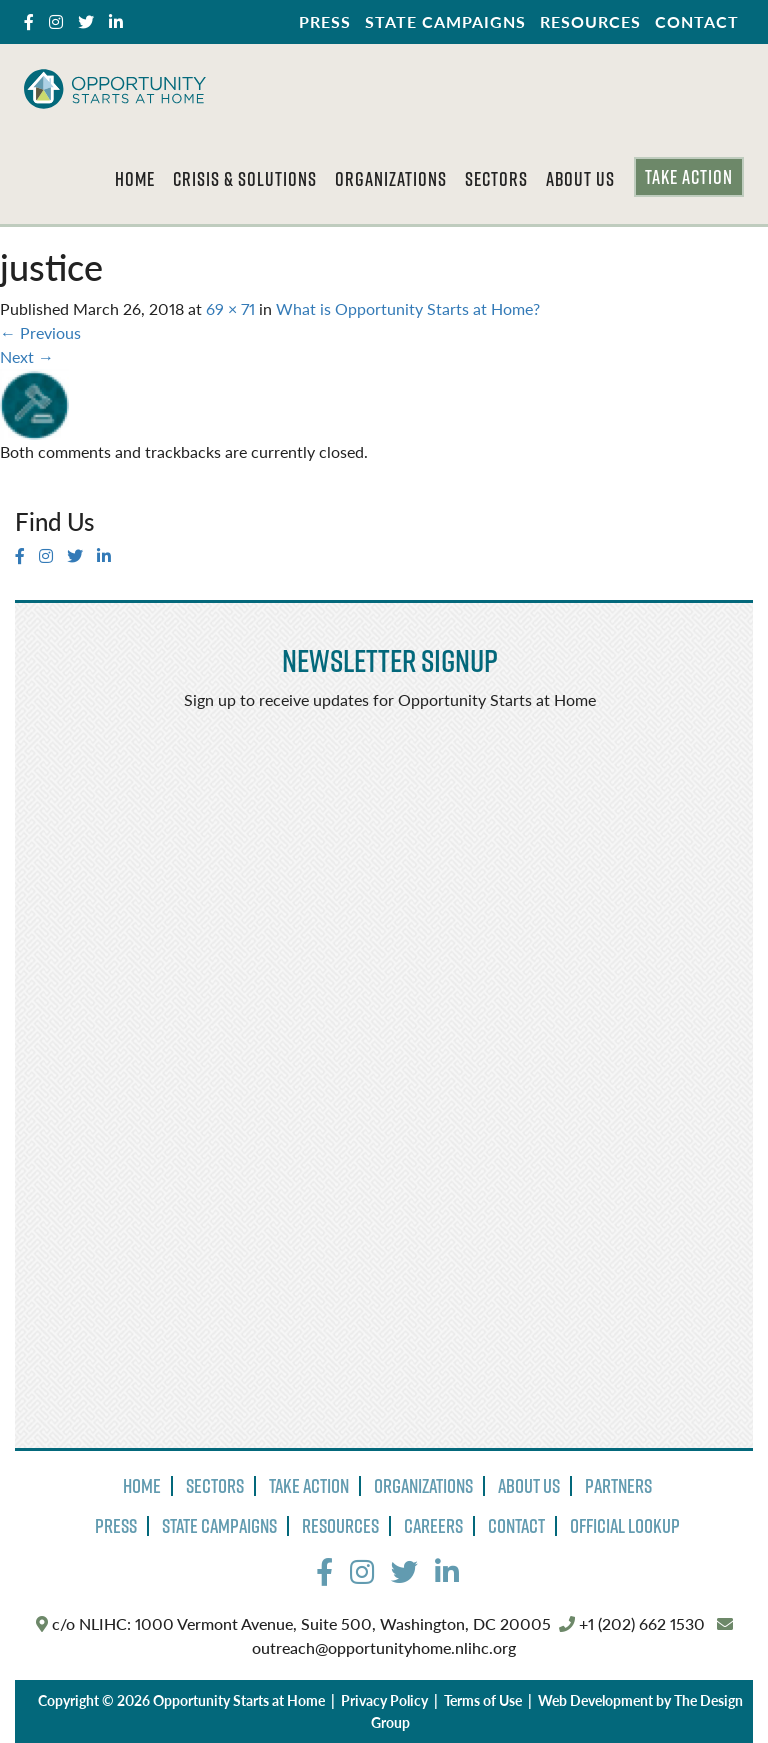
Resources (590, 21)
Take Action (689, 177)
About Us (580, 179)
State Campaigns (445, 21)
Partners (618, 1486)
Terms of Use (483, 1700)
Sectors (496, 179)
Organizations (391, 179)
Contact (697, 21)
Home (135, 179)
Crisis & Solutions (245, 179)
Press (325, 21)
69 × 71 (230, 308)
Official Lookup (625, 1526)
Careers (433, 1526)
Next (27, 356)
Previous (40, 332)
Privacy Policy (384, 1700)
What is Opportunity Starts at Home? (408, 308)
